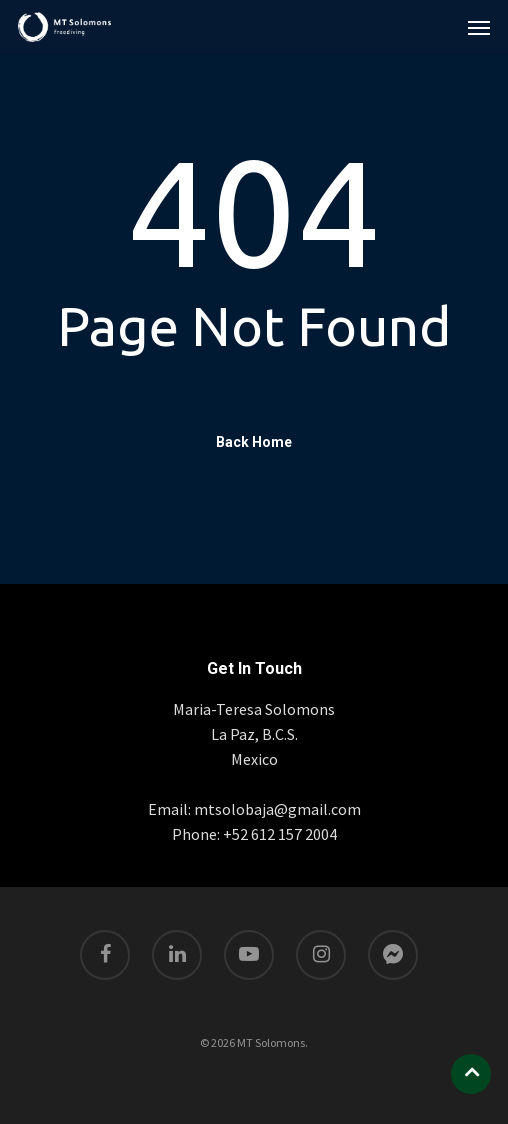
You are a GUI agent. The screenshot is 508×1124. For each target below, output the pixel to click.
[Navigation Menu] (479, 27)
